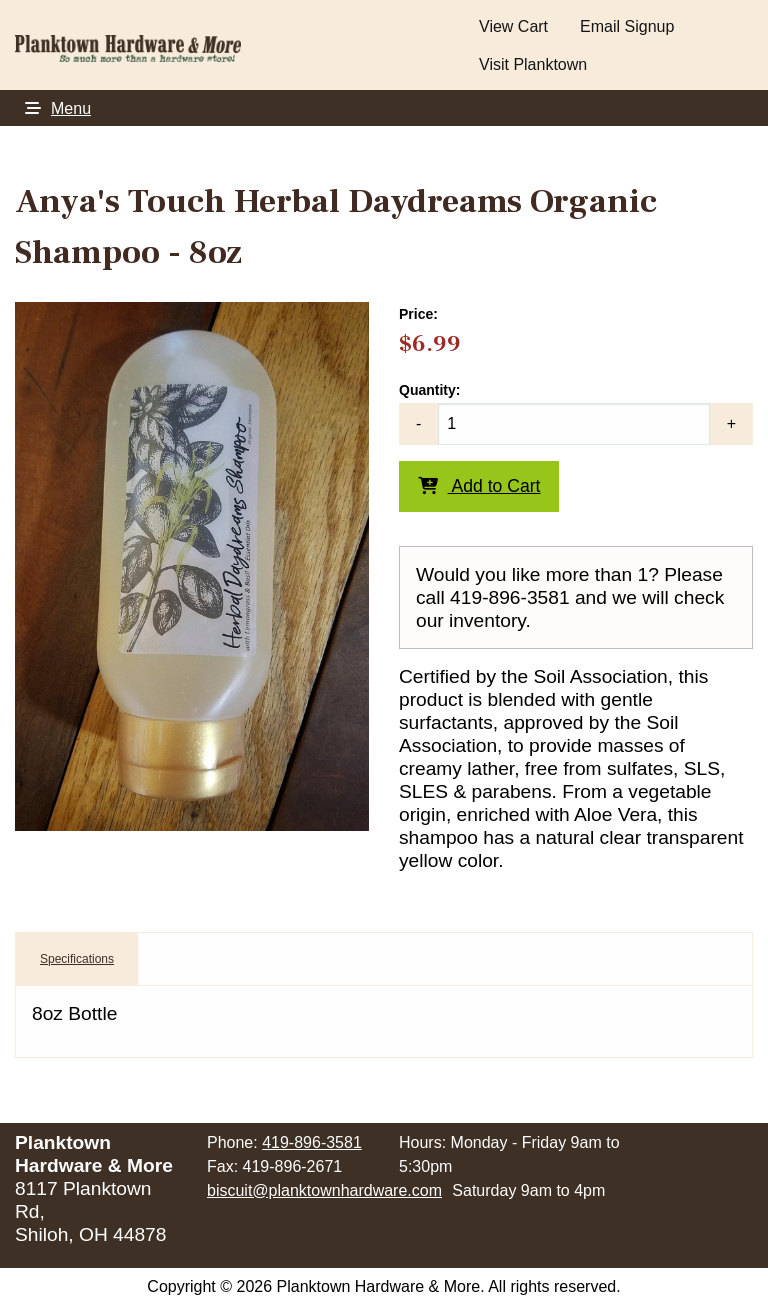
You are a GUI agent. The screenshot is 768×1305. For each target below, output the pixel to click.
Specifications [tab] (77, 959)
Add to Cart (479, 486)
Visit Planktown (533, 64)
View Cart (513, 26)
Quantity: (576, 413)
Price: (418, 314)
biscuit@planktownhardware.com (324, 1190)
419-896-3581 (312, 1142)
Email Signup (627, 26)
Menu (53, 108)
